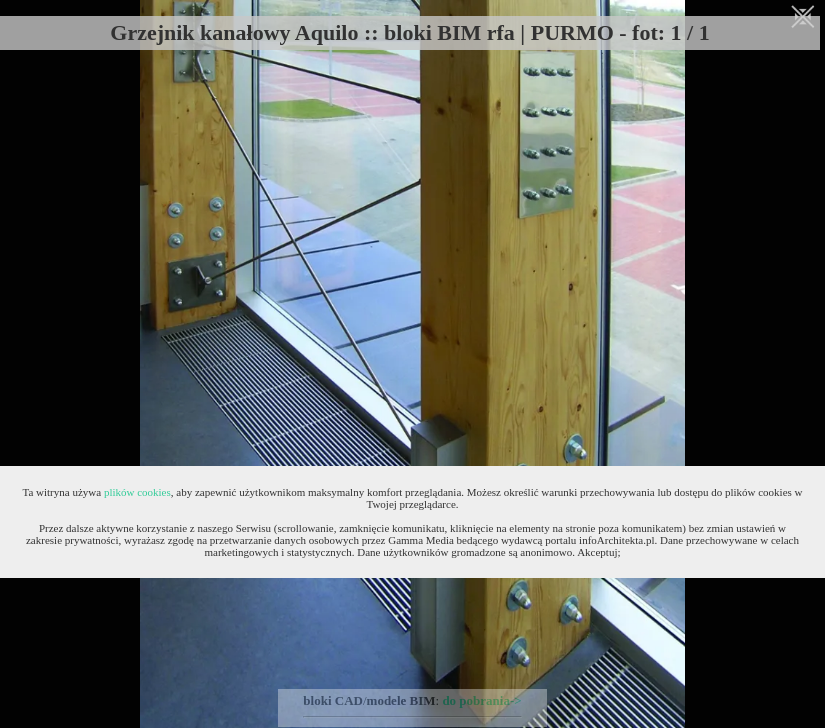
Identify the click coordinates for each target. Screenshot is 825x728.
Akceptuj (597, 552)
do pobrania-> (481, 700)
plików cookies (137, 492)
